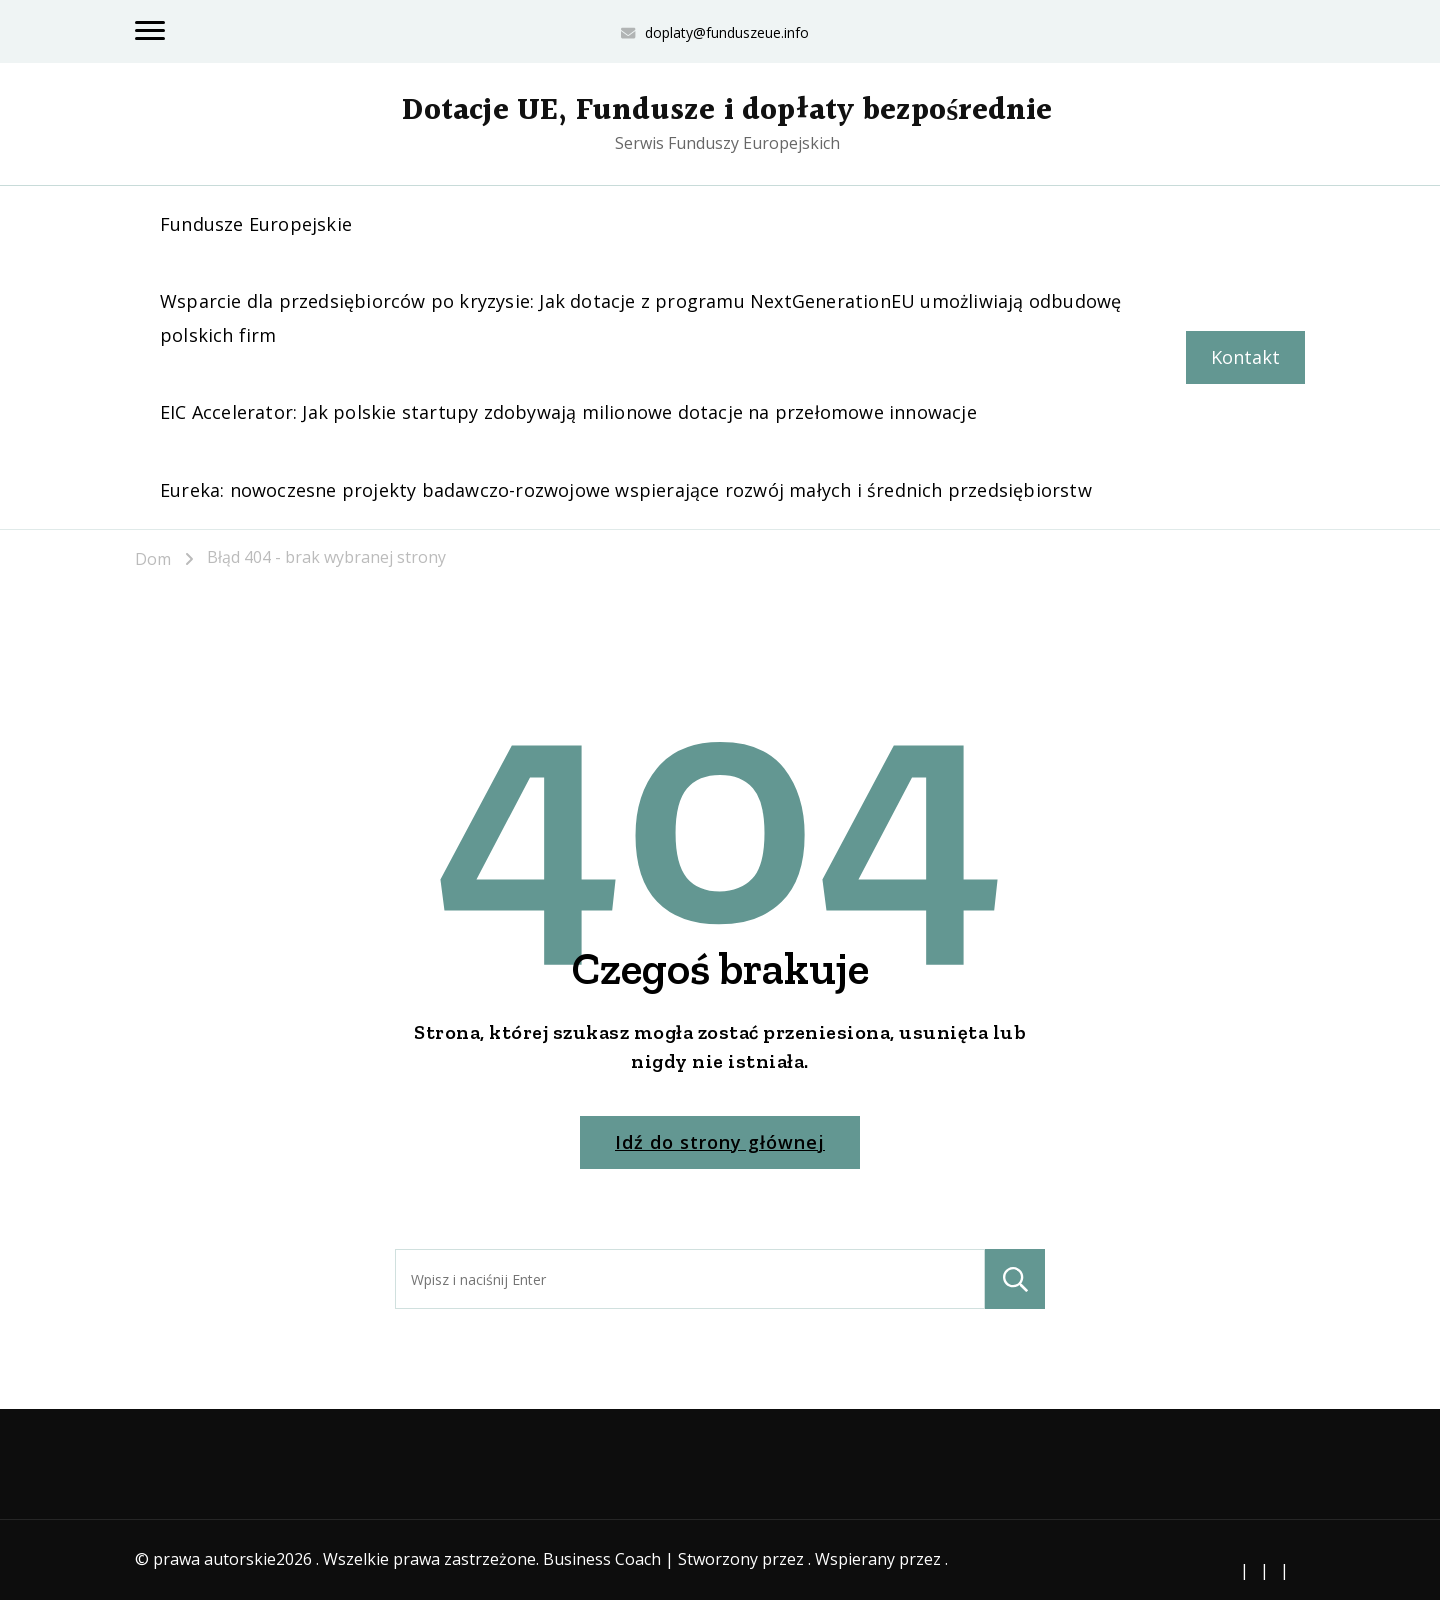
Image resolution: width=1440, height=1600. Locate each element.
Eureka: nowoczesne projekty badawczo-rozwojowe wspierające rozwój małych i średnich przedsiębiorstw (626, 490)
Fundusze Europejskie (256, 224)
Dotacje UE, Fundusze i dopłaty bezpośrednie (727, 111)
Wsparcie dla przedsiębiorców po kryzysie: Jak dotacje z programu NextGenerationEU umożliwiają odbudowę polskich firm (640, 317)
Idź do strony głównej (720, 1142)
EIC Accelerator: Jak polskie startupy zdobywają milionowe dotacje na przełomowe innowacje (568, 412)
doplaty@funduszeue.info (727, 32)
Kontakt (1245, 357)
